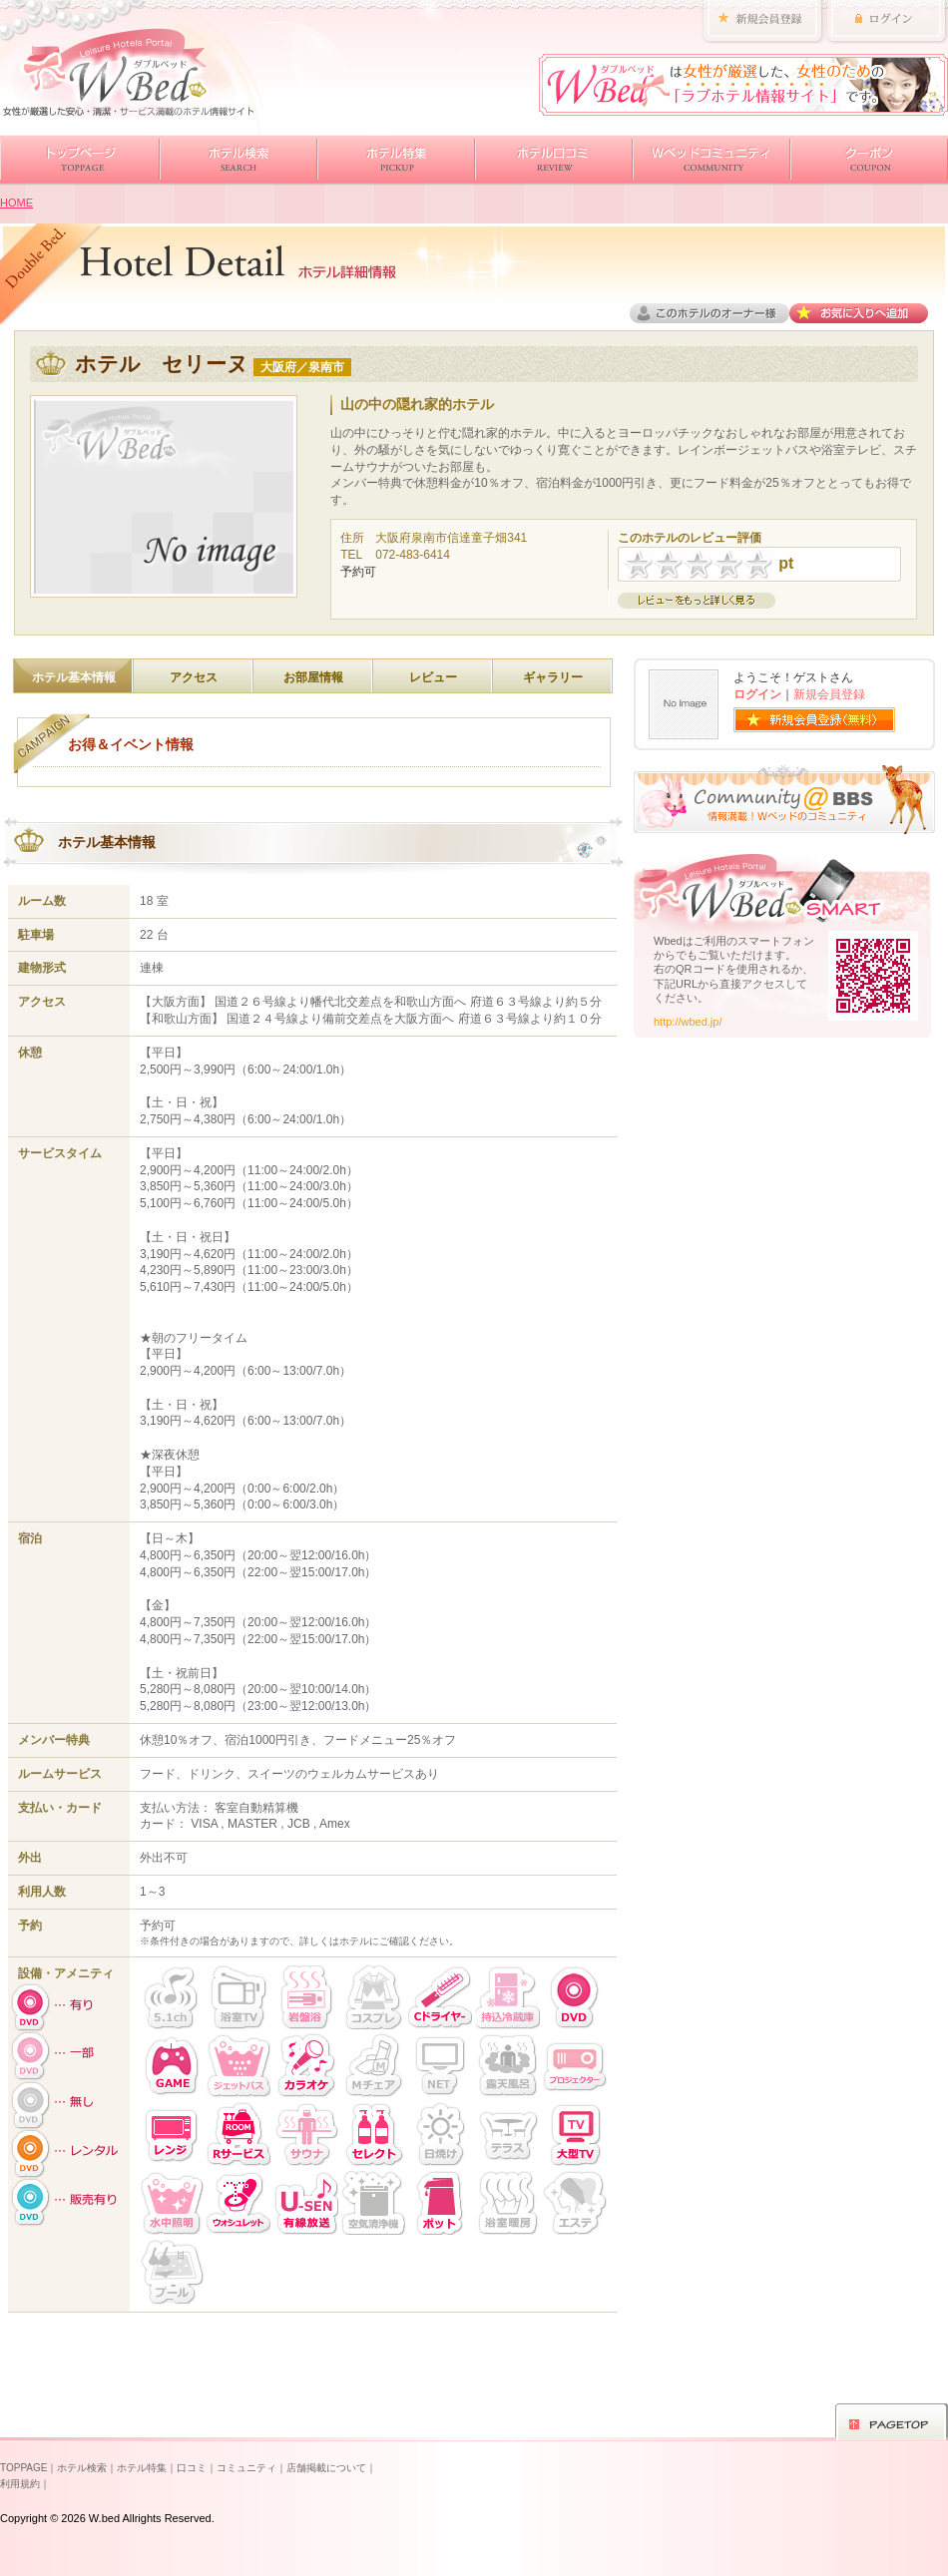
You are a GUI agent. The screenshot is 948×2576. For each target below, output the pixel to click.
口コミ (192, 2467)
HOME (16, 203)
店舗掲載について (326, 2467)
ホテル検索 (82, 2467)
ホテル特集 (142, 2467)
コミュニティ (246, 2467)
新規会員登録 (829, 694)
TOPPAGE (23, 2467)
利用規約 (20, 2483)
